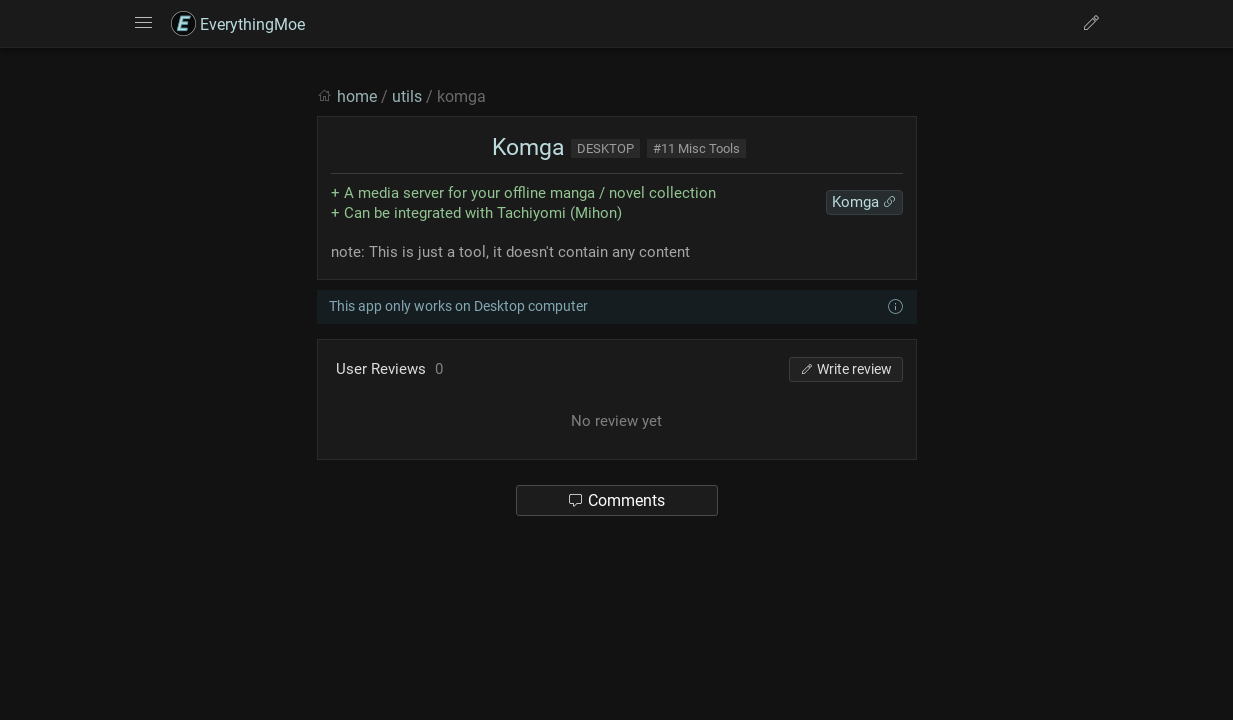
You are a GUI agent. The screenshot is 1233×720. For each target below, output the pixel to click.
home (357, 96)
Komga (525, 147)
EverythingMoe (238, 24)
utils (407, 96)
